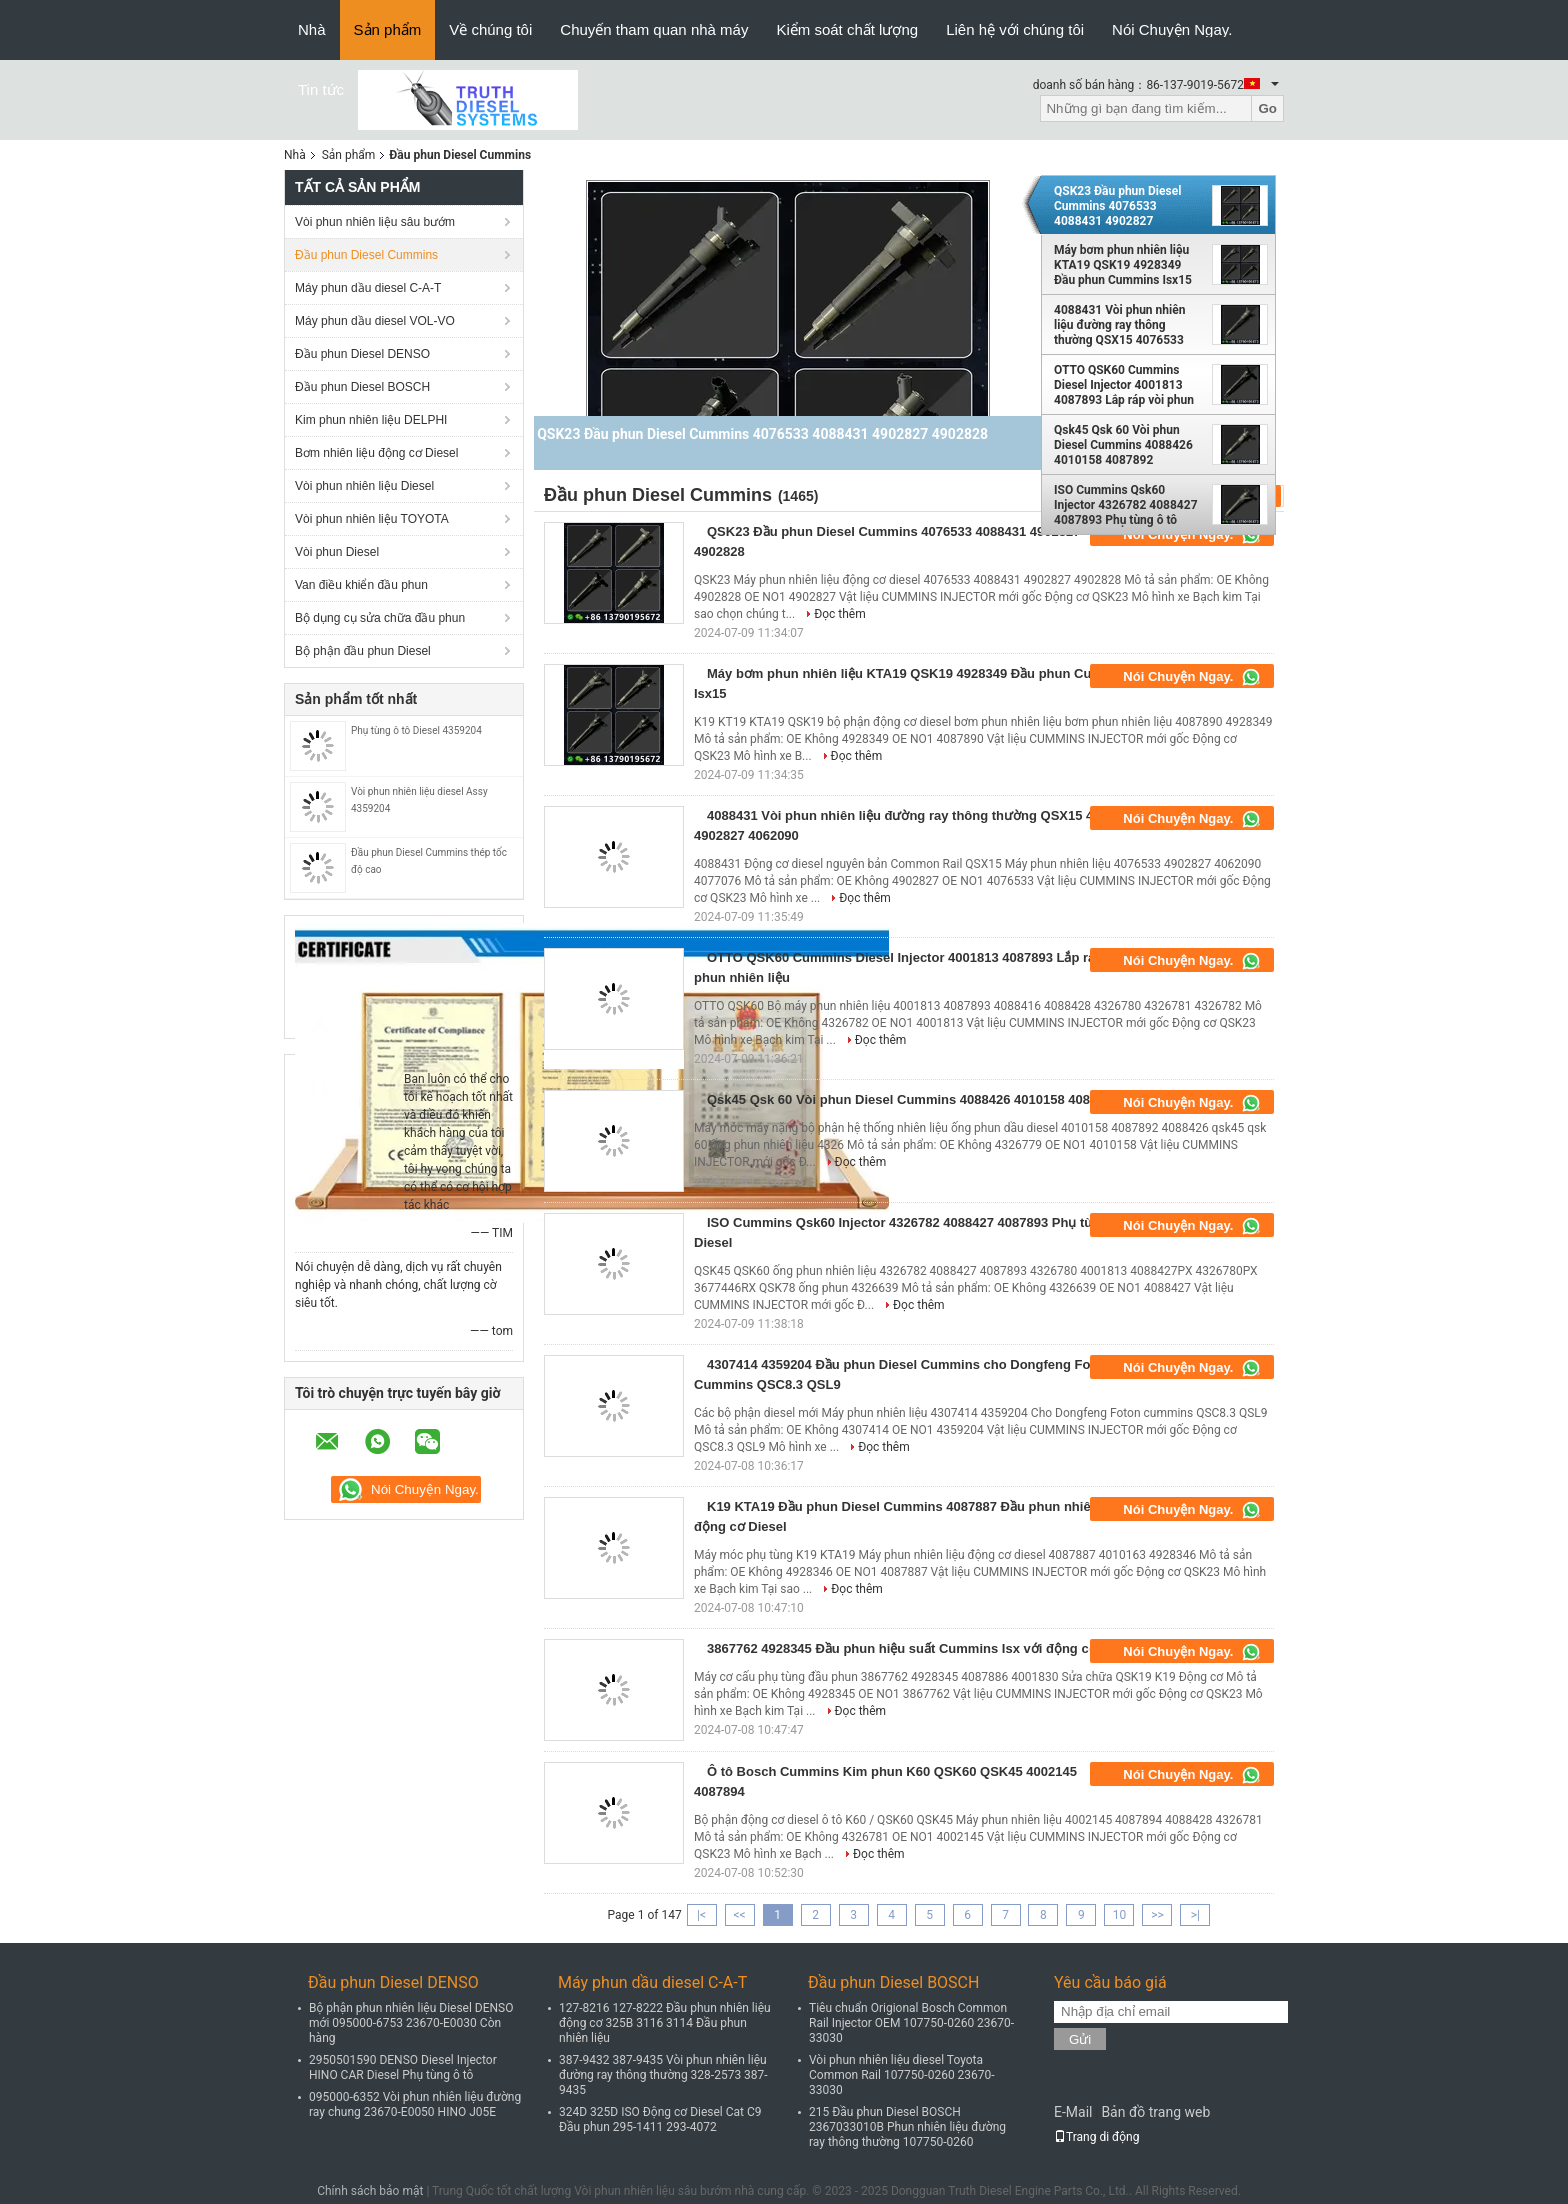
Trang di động (1096, 2137)
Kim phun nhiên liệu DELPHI (371, 420)
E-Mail (1073, 2112)
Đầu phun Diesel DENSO (362, 354)
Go (1267, 108)
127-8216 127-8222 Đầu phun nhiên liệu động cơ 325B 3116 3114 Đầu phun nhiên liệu (665, 2023)
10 (1120, 1915)
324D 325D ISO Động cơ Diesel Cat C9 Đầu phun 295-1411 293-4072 (660, 2119)
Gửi (1080, 2039)
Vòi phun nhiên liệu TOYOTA (372, 519)
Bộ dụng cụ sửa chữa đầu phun (380, 618)
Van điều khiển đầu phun (361, 585)
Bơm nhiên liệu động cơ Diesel (376, 453)
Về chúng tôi (490, 29)
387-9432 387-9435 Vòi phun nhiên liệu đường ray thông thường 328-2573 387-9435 (663, 2075)
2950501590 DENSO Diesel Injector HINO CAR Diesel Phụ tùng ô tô (403, 2067)
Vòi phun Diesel (337, 552)
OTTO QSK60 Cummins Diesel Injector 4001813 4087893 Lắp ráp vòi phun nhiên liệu (1124, 385)
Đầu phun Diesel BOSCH (362, 387)
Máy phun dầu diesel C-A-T (368, 288)
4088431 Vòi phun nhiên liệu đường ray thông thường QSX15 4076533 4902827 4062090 (1119, 325)
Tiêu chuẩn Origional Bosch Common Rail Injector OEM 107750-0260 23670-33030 (911, 2023)
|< (701, 1915)
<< (740, 1915)
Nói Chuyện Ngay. (1172, 29)
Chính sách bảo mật (370, 2191)
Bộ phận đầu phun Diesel (363, 651)
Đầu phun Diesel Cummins (366, 255)
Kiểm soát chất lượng (847, 29)
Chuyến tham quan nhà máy (654, 29)
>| (1195, 1915)
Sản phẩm (388, 29)
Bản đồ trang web (1155, 2112)
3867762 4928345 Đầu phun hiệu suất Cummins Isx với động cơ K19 (915, 1648)
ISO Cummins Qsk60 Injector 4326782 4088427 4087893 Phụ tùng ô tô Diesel (1126, 505)
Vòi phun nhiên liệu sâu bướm (375, 222)
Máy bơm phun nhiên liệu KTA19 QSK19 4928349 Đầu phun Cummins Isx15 (1123, 265)
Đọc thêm (840, 614)
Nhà (312, 29)
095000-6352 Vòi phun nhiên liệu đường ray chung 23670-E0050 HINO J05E (415, 2104)
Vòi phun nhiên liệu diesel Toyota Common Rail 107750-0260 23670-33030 (902, 2075)
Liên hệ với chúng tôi (1015, 29)
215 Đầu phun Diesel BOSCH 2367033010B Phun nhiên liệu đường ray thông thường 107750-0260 (907, 2127)
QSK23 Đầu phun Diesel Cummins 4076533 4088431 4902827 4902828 (1117, 206)
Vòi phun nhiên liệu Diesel (364, 486)
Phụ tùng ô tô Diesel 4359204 (416, 730)
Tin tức (321, 89)
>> (1157, 1915)
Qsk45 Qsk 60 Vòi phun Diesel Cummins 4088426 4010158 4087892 (1123, 445)
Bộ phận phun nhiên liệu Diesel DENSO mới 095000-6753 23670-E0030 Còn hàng (411, 2023)
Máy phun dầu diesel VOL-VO (375, 321)
